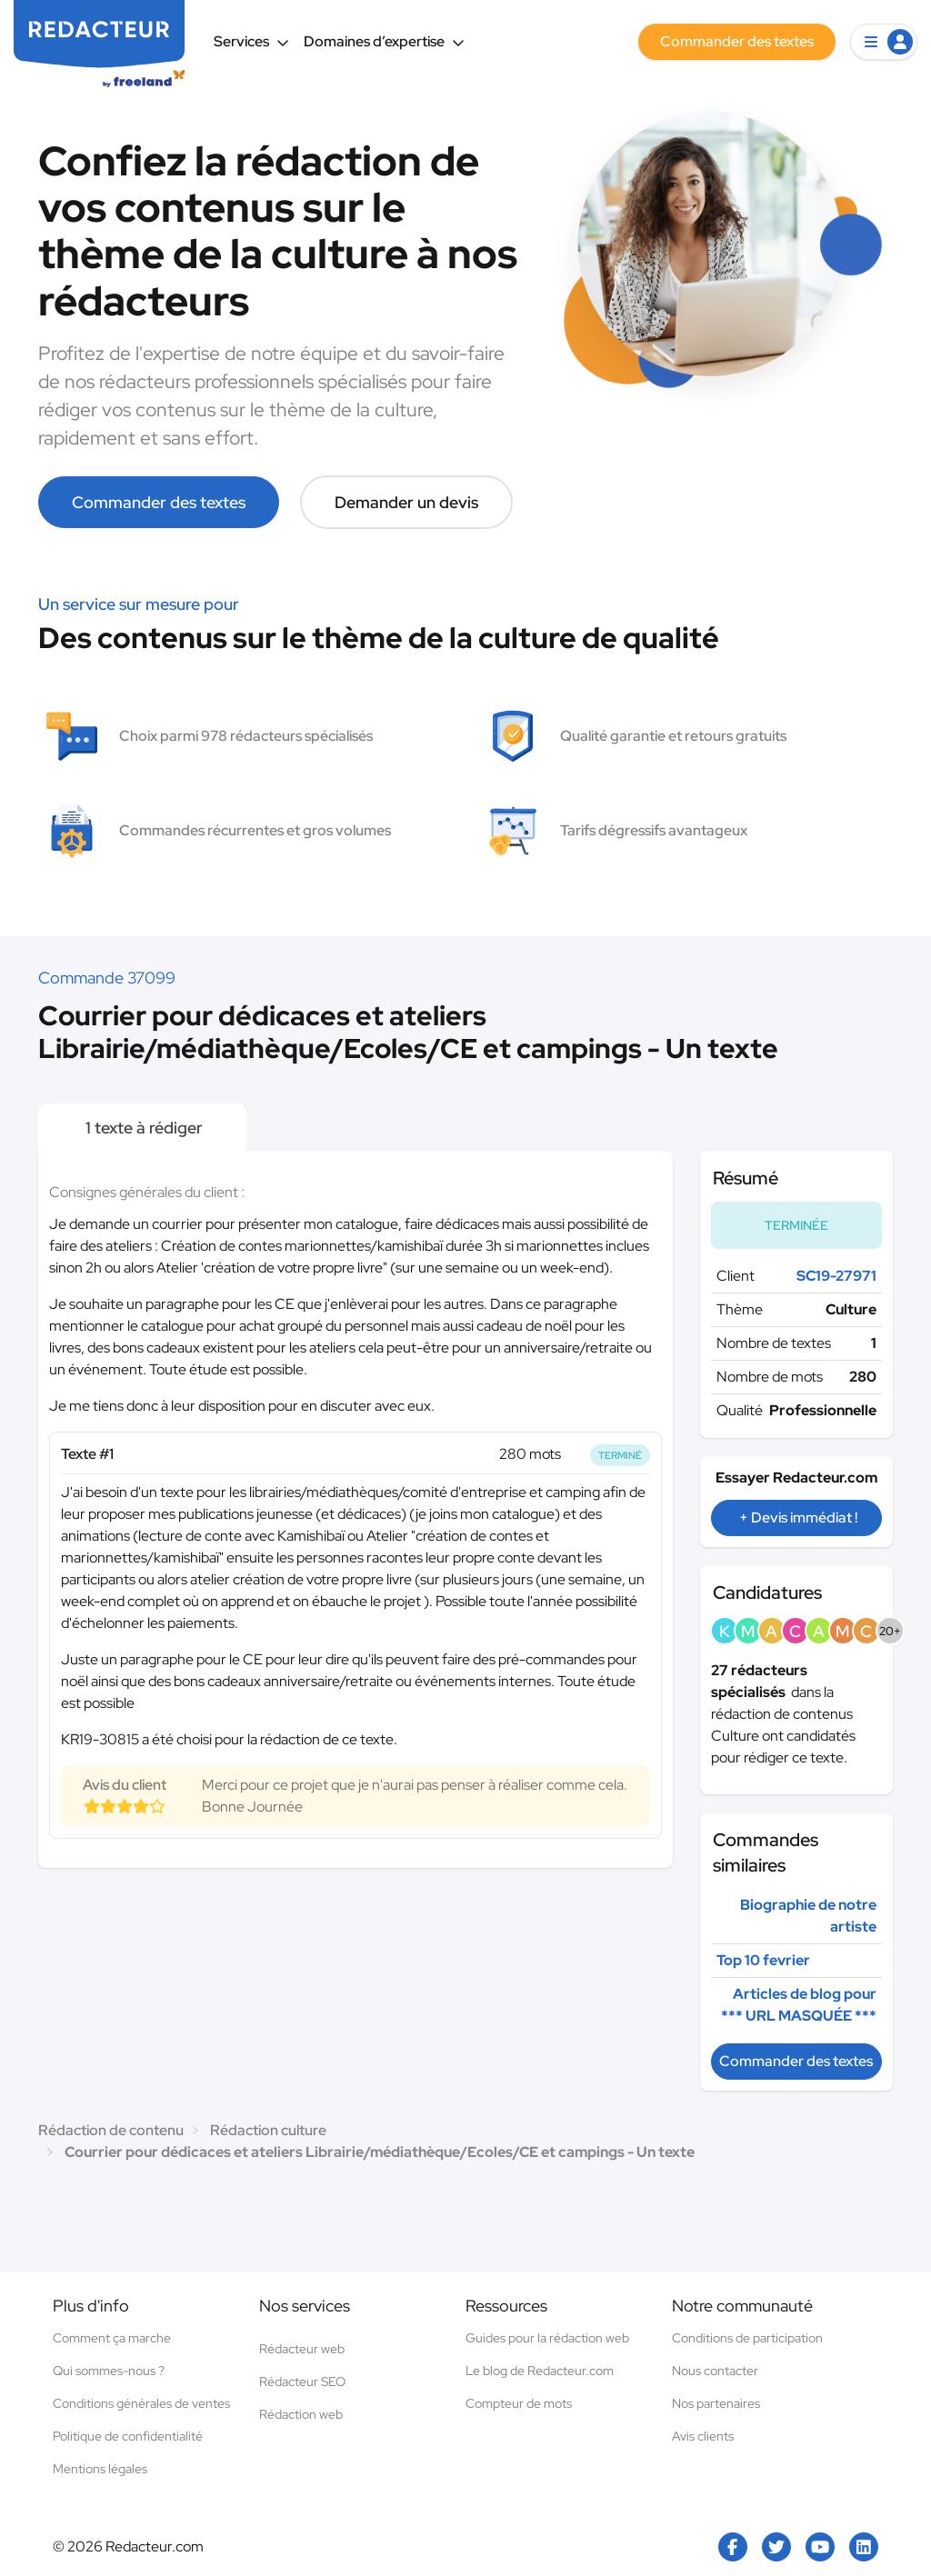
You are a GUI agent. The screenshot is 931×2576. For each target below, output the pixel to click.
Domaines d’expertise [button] (384, 41)
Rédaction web (301, 2414)
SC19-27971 (836, 1275)
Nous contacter (715, 2370)
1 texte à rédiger (142, 1127)
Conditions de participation (747, 2338)
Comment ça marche (112, 2338)
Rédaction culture (268, 2130)
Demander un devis (406, 502)
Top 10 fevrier (763, 1960)
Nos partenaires (716, 2403)
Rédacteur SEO (302, 2381)
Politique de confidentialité (128, 2436)
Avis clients (703, 2436)
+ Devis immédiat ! (798, 1517)
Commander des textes (158, 502)
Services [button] (251, 41)
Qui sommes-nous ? (109, 2370)
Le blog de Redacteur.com (540, 2370)
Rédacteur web (302, 2349)
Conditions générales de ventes (141, 2403)
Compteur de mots (519, 2403)
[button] (883, 42)
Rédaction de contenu (111, 2130)
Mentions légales (100, 2469)
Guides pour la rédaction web (547, 2338)
